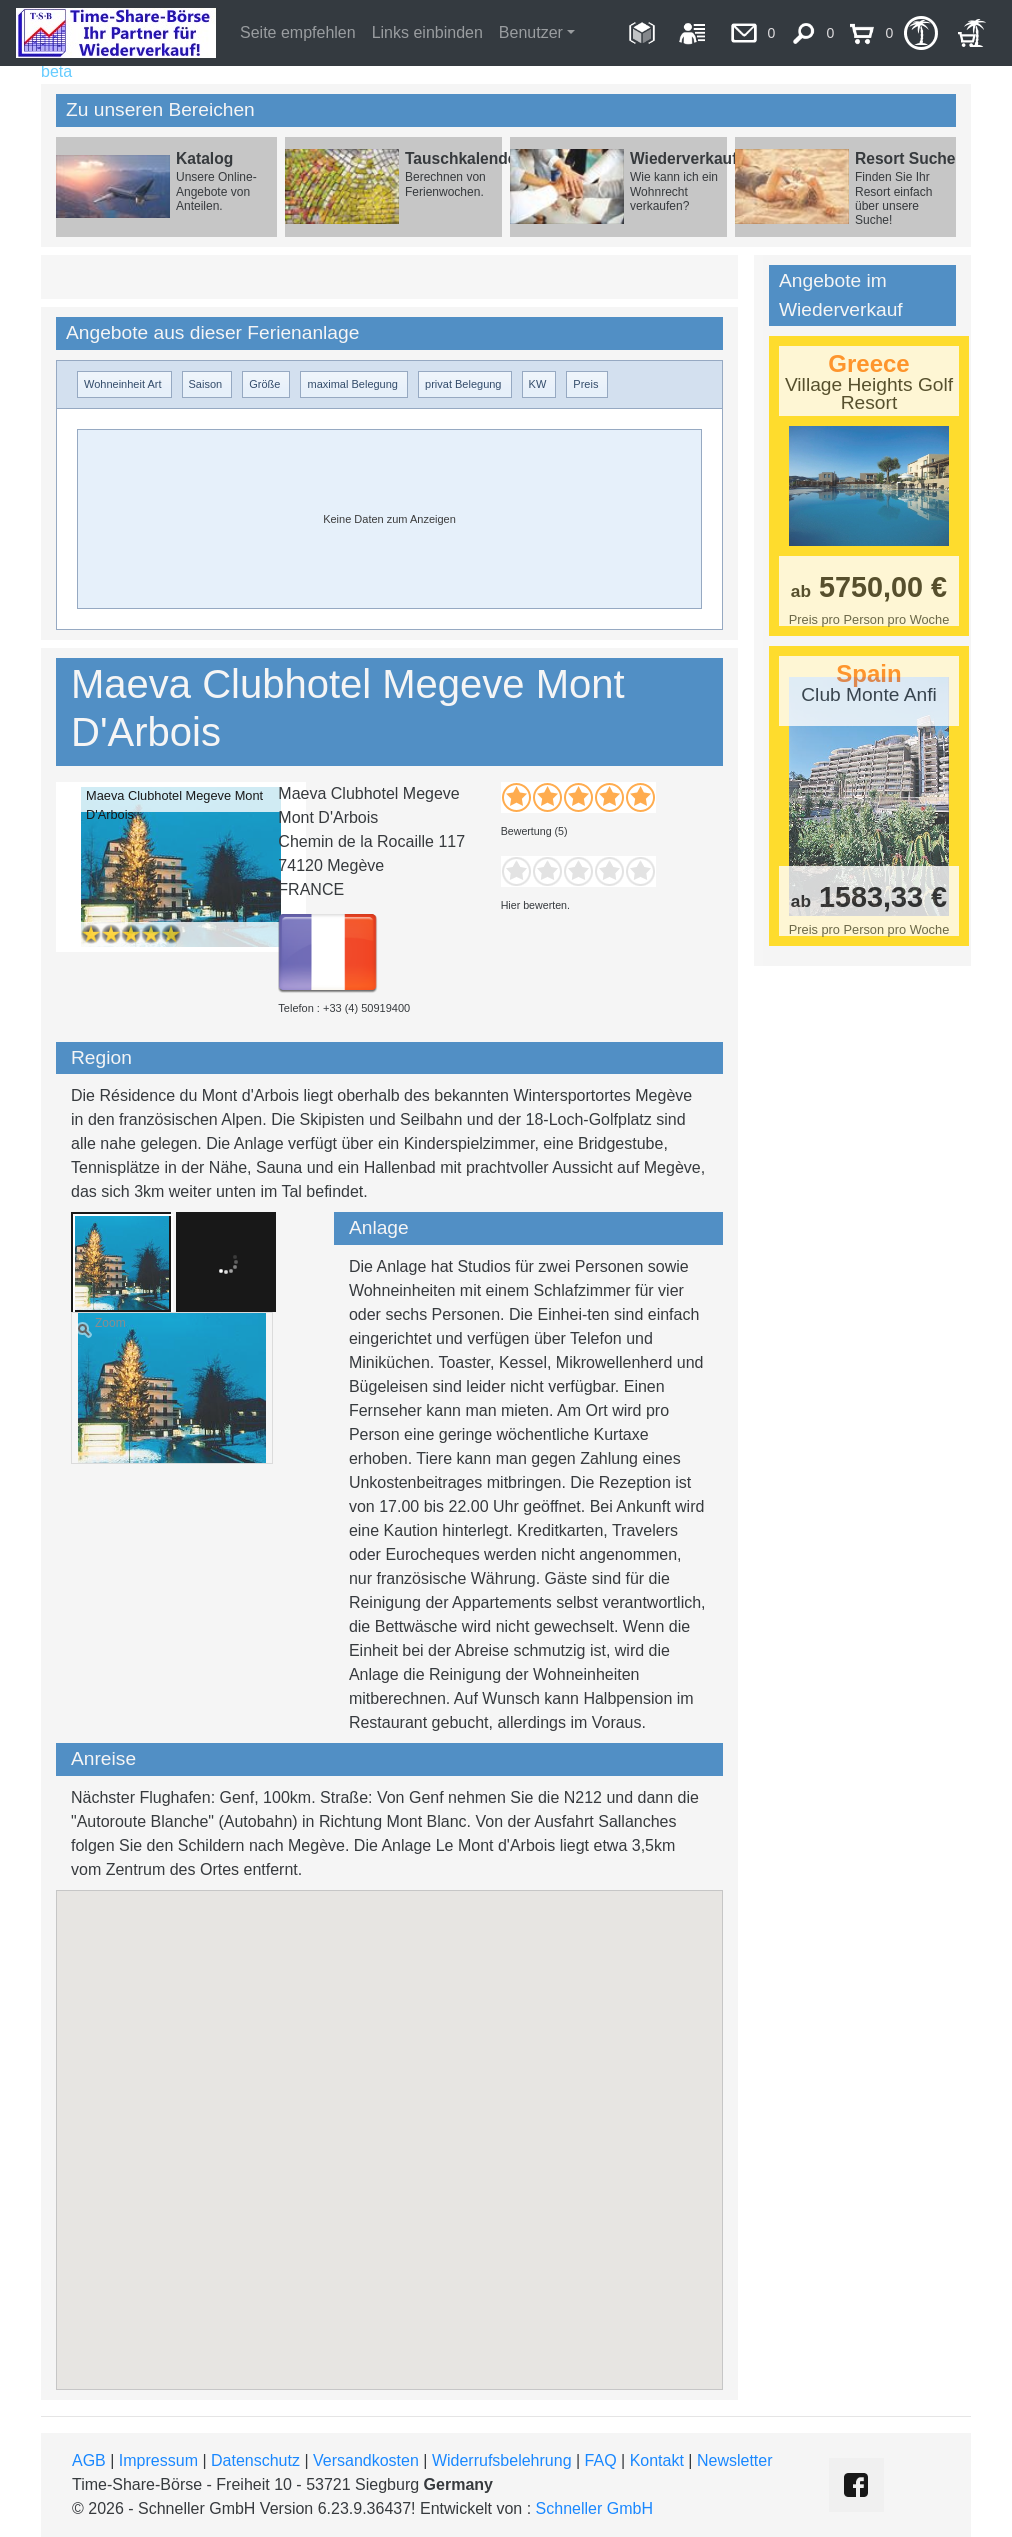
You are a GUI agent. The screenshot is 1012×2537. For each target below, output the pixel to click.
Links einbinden (427, 32)
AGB (89, 2460)
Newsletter (735, 2460)
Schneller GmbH (594, 2508)
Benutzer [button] (531, 32)
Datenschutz (255, 2460)
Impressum (158, 2460)
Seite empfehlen (298, 32)
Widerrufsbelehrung (502, 2460)
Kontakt (657, 2460)
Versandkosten (366, 2460)
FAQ (601, 2460)
